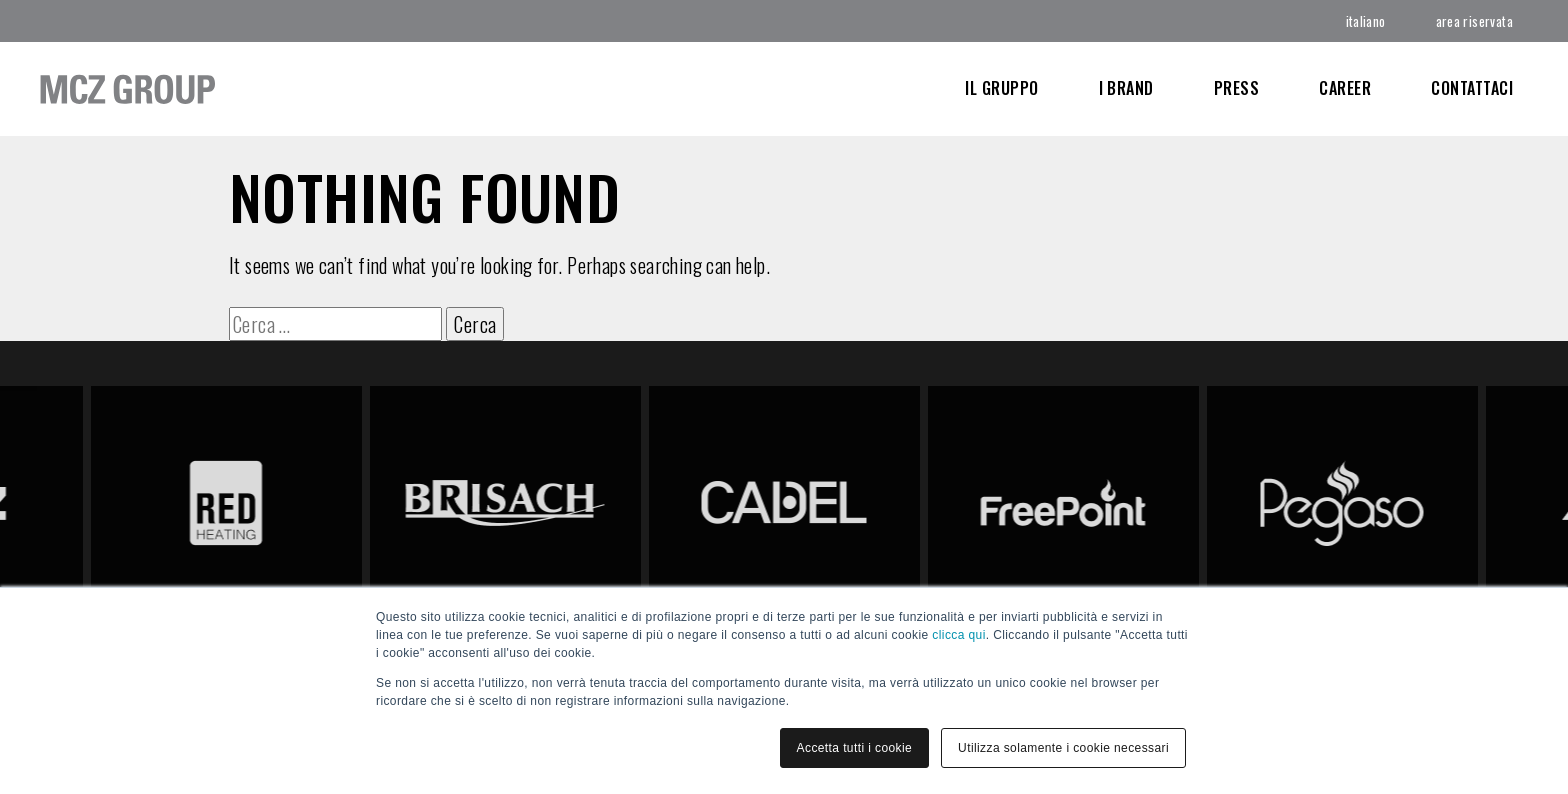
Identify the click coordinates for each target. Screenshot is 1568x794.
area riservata (1474, 21)
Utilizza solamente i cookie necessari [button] (1063, 748)
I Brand (1126, 88)
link (664, 397)
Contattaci (1472, 88)
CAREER (1345, 88)
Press (1236, 88)
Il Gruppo (1001, 88)
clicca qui (958, 635)
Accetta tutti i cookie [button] (855, 748)
